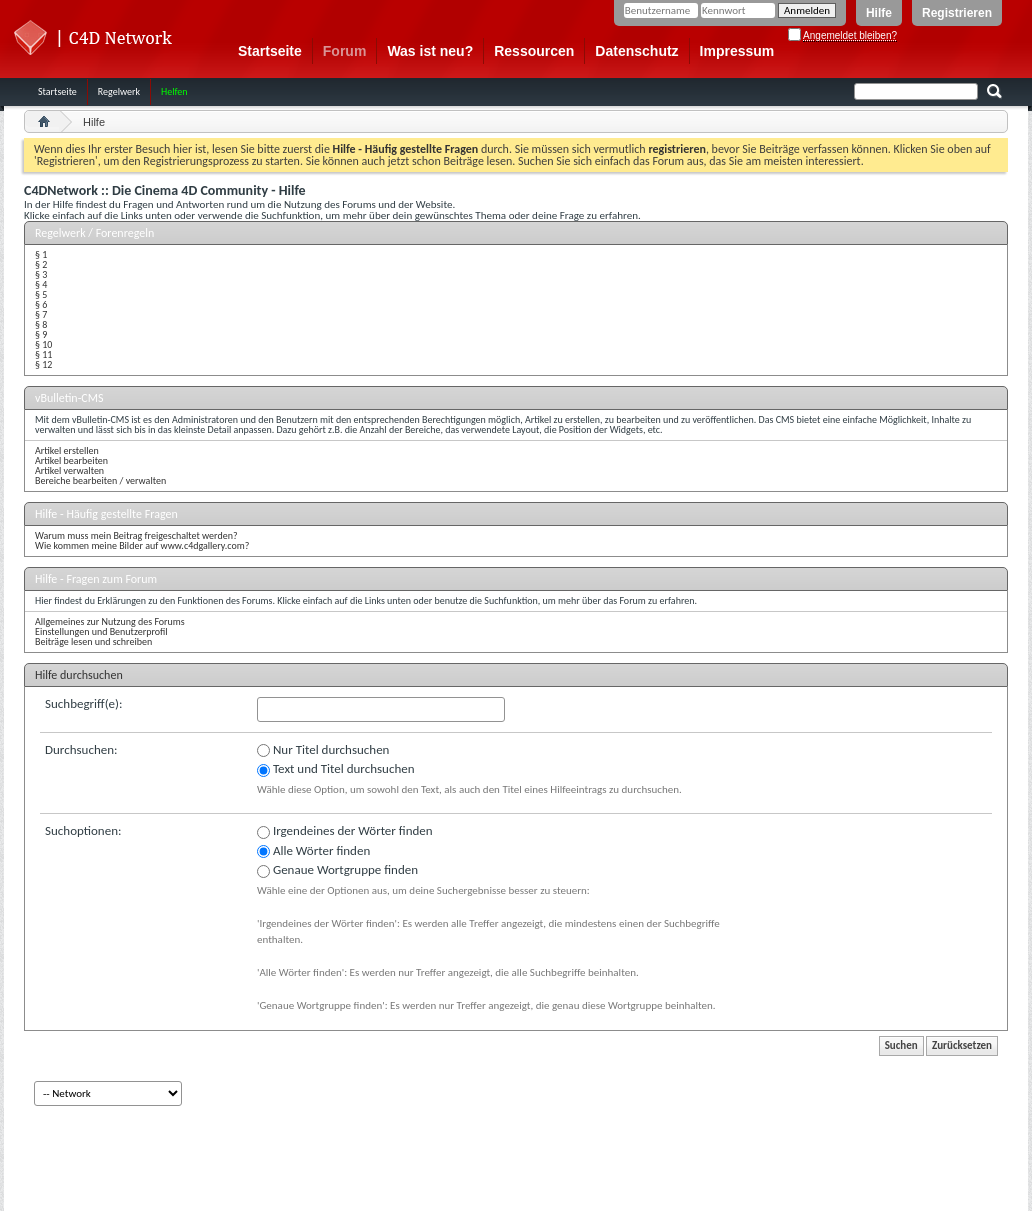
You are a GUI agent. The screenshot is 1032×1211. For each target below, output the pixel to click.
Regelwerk (119, 91)
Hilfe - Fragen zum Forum (96, 579)
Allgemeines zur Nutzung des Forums (110, 621)
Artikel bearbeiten (71, 460)
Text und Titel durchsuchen (336, 769)
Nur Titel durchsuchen (323, 750)
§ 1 (41, 254)
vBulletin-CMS (69, 398)
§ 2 (41, 264)
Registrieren (957, 13)
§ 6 (41, 304)
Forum (345, 51)
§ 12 (43, 364)
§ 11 (43, 354)
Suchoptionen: (83, 830)
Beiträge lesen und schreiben (93, 641)
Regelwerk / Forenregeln (94, 233)
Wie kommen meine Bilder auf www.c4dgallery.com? (142, 545)
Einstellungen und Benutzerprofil (101, 631)
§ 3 (41, 274)
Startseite (270, 51)
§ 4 (41, 284)
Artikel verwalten (69, 470)
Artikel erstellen (67, 450)
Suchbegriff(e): (83, 703)
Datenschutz (636, 51)
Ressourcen (534, 51)
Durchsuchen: (81, 749)
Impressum (737, 51)
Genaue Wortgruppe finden (337, 870)
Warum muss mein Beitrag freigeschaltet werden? (136, 535)
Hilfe (879, 13)
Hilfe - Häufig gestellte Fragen (106, 514)
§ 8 (41, 324)
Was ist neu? (430, 51)
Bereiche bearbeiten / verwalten (100, 480)
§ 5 (41, 294)
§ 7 (41, 314)
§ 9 (41, 334)
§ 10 (43, 344)
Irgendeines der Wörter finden (345, 831)
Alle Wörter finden (313, 851)
